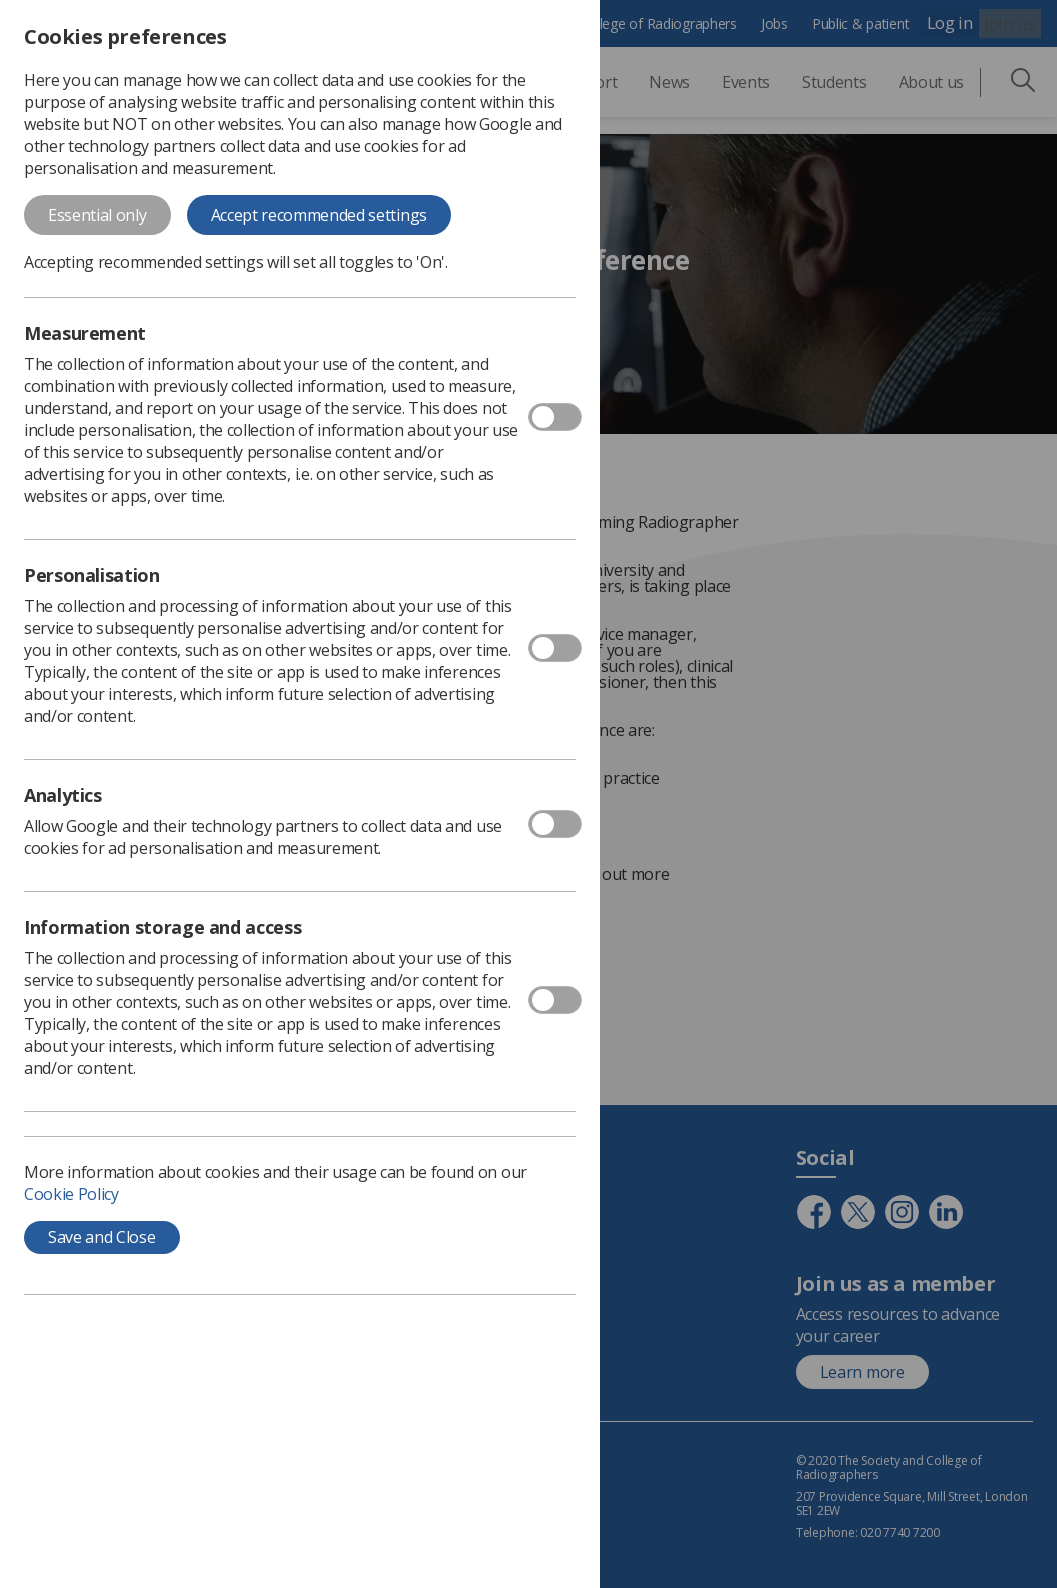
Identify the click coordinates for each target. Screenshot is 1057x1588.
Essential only (97, 215)
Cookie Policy (71, 1194)
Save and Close (102, 1237)
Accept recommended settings (319, 215)
